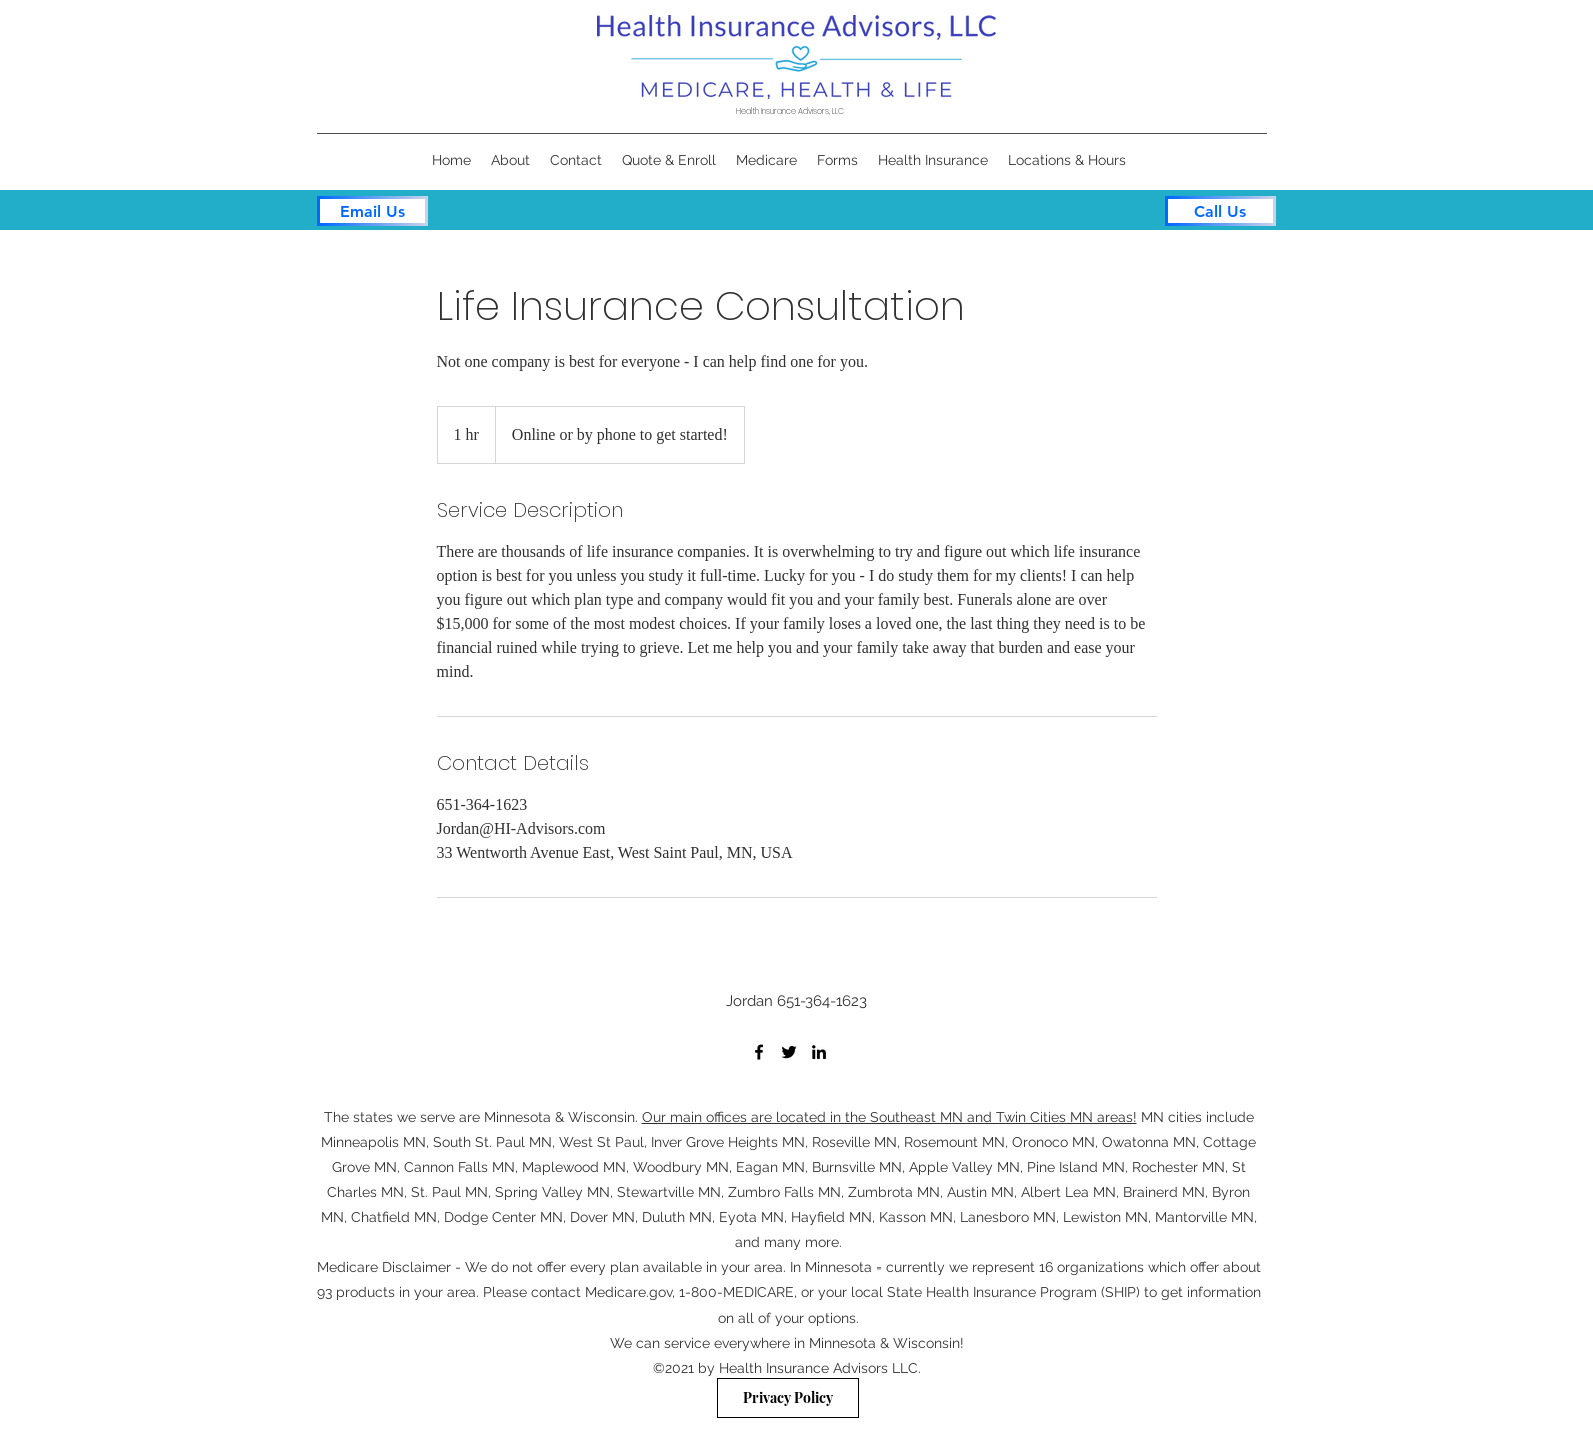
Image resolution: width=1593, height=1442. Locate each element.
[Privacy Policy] (788, 1398)
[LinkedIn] (819, 1052)
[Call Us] (1220, 211)
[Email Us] (372, 211)
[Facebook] (759, 1052)
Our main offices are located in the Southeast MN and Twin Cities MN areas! (889, 1117)
